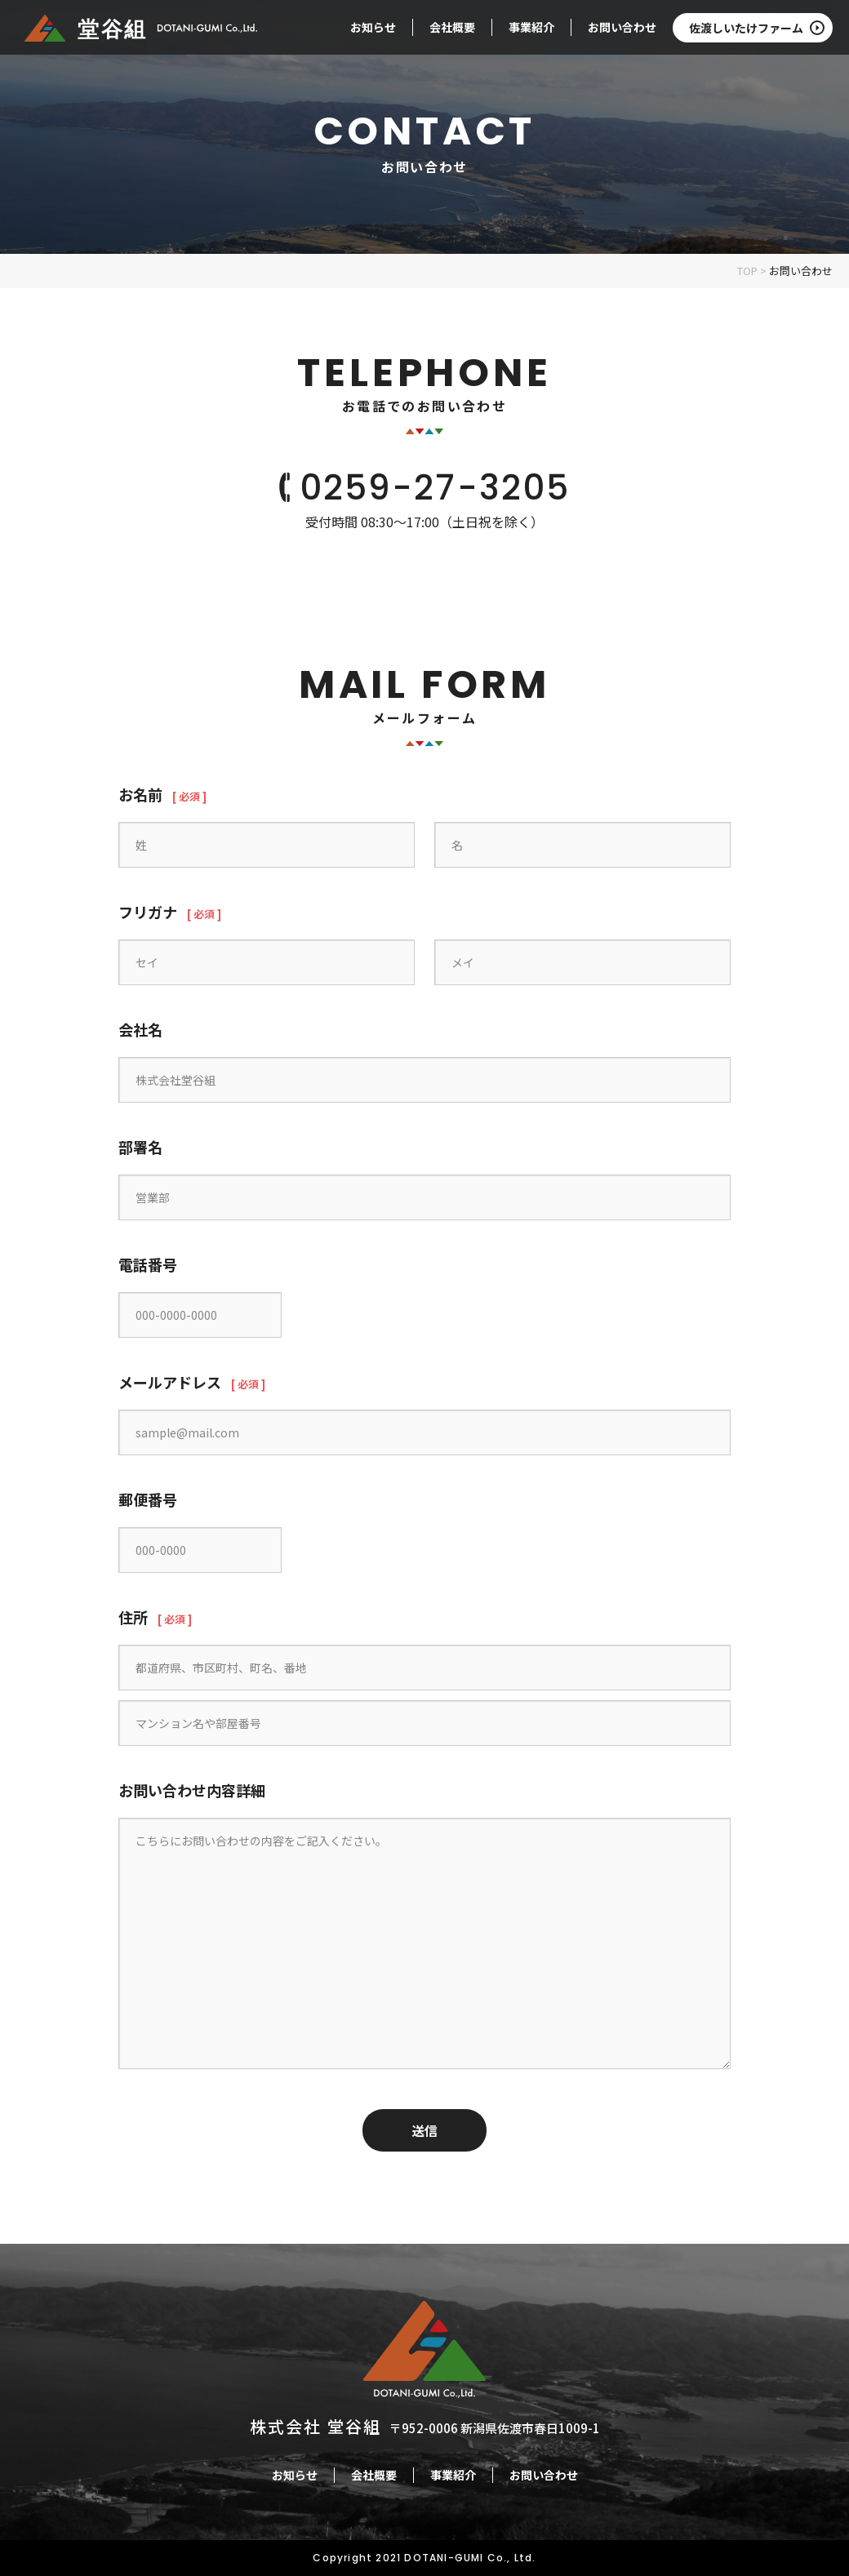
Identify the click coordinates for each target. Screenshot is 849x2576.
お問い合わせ (622, 27)
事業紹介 (531, 27)
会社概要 (452, 27)
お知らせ (373, 27)
